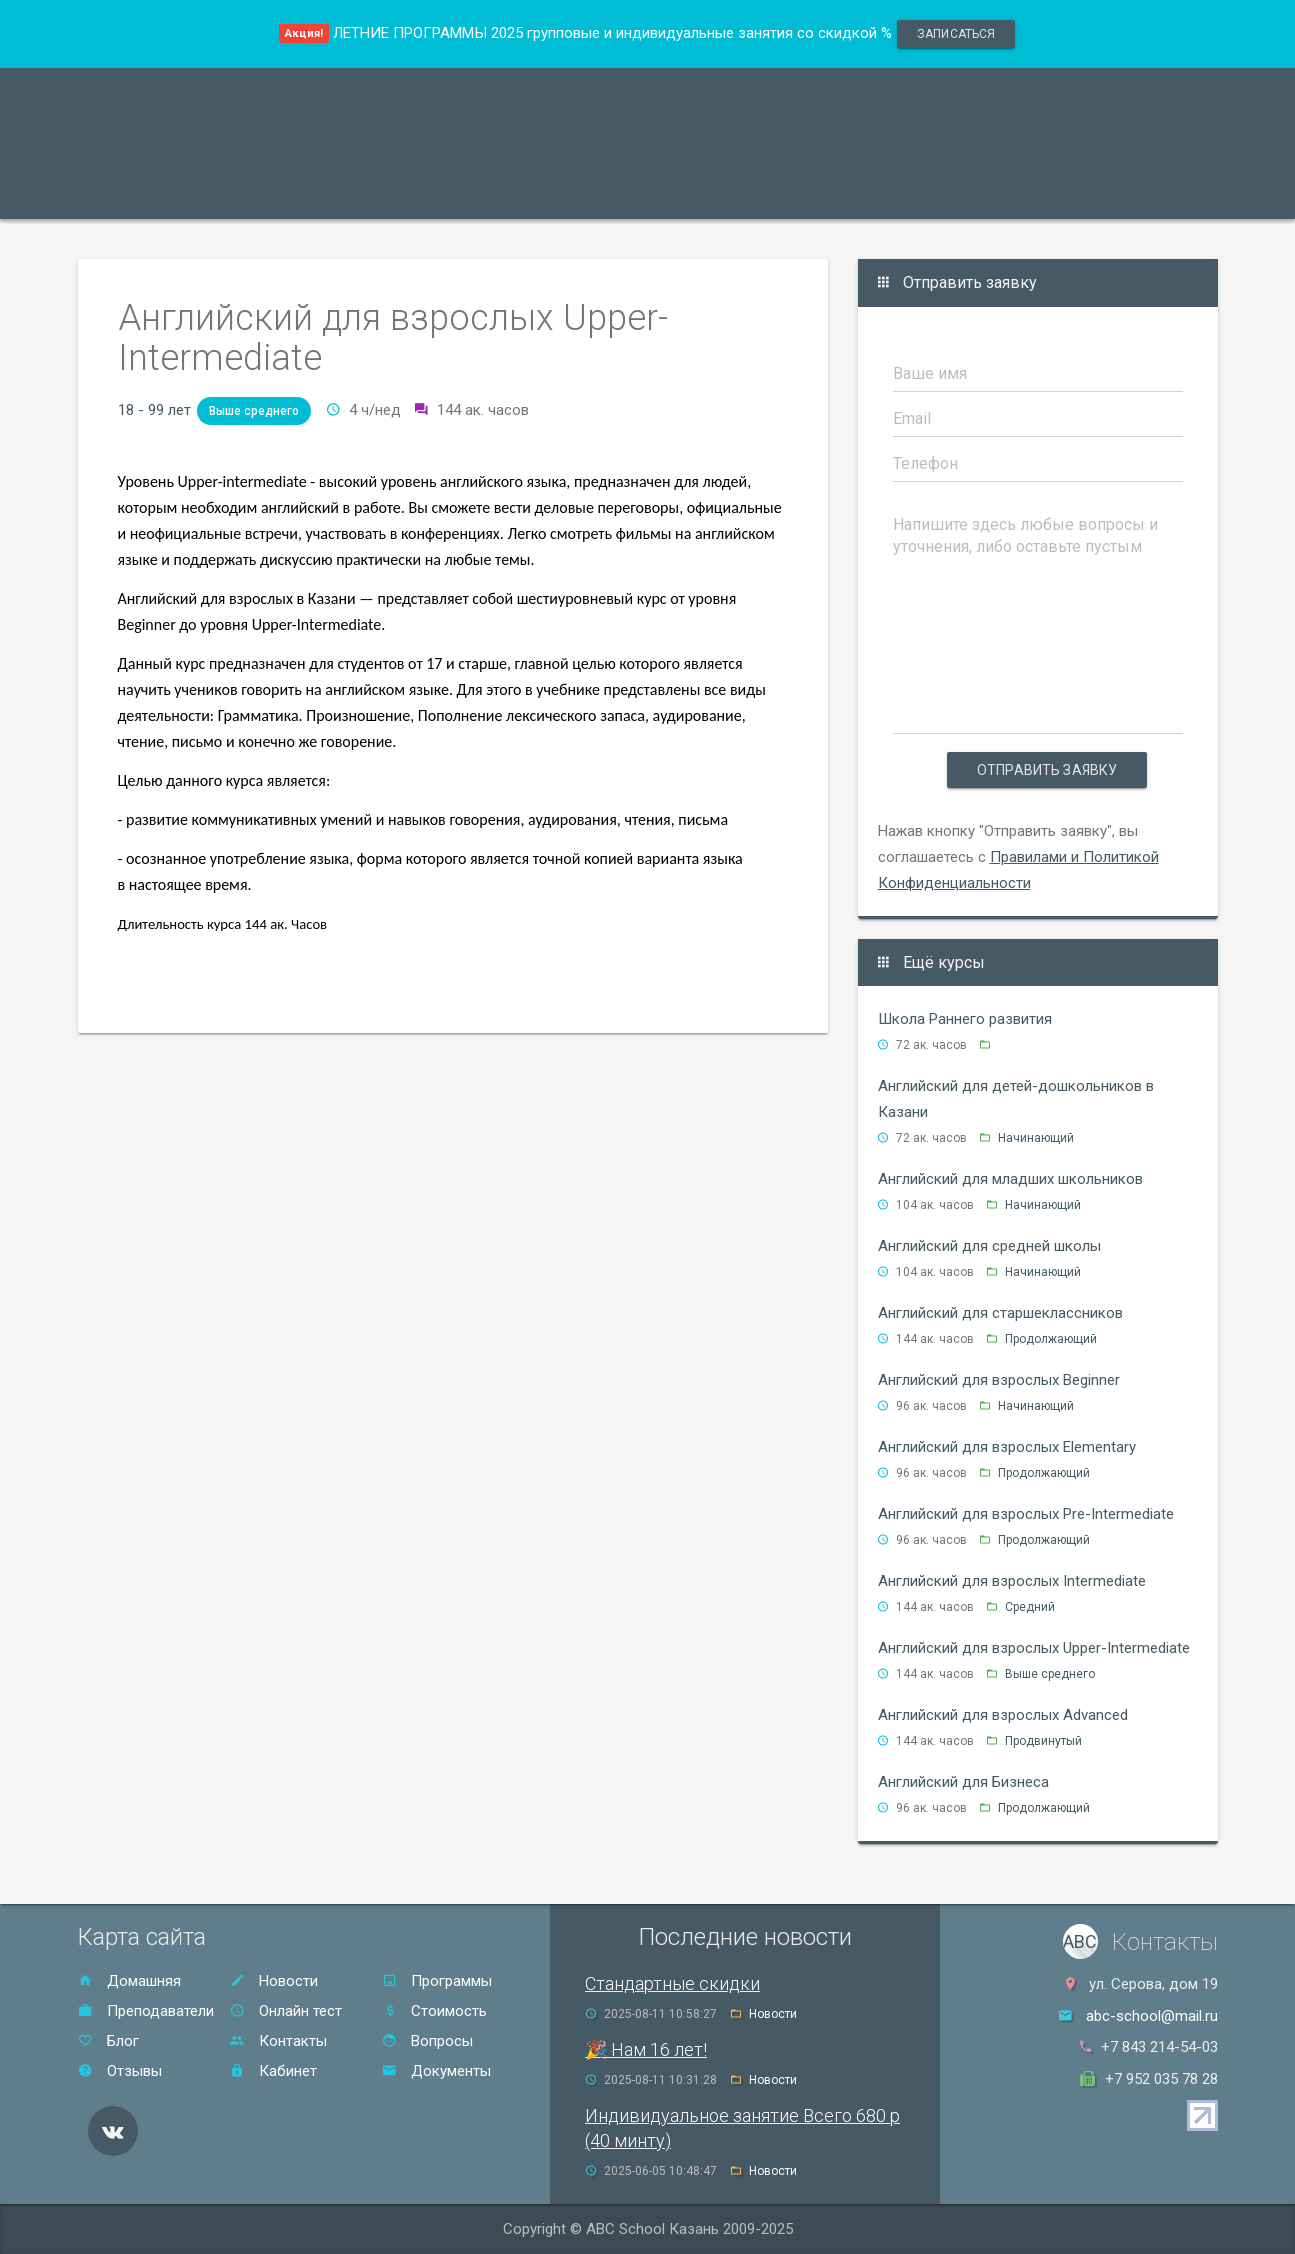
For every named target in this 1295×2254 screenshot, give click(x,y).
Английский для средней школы (989, 1246)
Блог (108, 2041)
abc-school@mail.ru (1152, 2016)
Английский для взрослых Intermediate (1012, 1581)
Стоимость (583, 193)
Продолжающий (1051, 1339)
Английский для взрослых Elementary (1007, 1447)
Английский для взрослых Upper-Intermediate (1034, 1648)
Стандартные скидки (672, 1983)
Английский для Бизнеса (963, 1782)
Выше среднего (254, 411)
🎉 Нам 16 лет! (646, 2049)
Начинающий (1036, 1138)
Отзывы (694, 193)
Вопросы (427, 2041)
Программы (143, 193)
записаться (956, 34)
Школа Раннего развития (965, 1019)
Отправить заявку (1047, 770)
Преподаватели (287, 193)
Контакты (801, 193)
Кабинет (273, 2071)
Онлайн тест (922, 193)
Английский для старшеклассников (1000, 1313)
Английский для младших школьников (1010, 1179)
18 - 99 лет (154, 410)
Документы (436, 2071)
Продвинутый (1043, 1741)
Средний (1030, 1607)
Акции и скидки (444, 193)
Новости (274, 1981)
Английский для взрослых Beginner (999, 1380)
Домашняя (129, 1981)
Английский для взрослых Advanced (1003, 1715)
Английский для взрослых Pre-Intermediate (1026, 1514)
